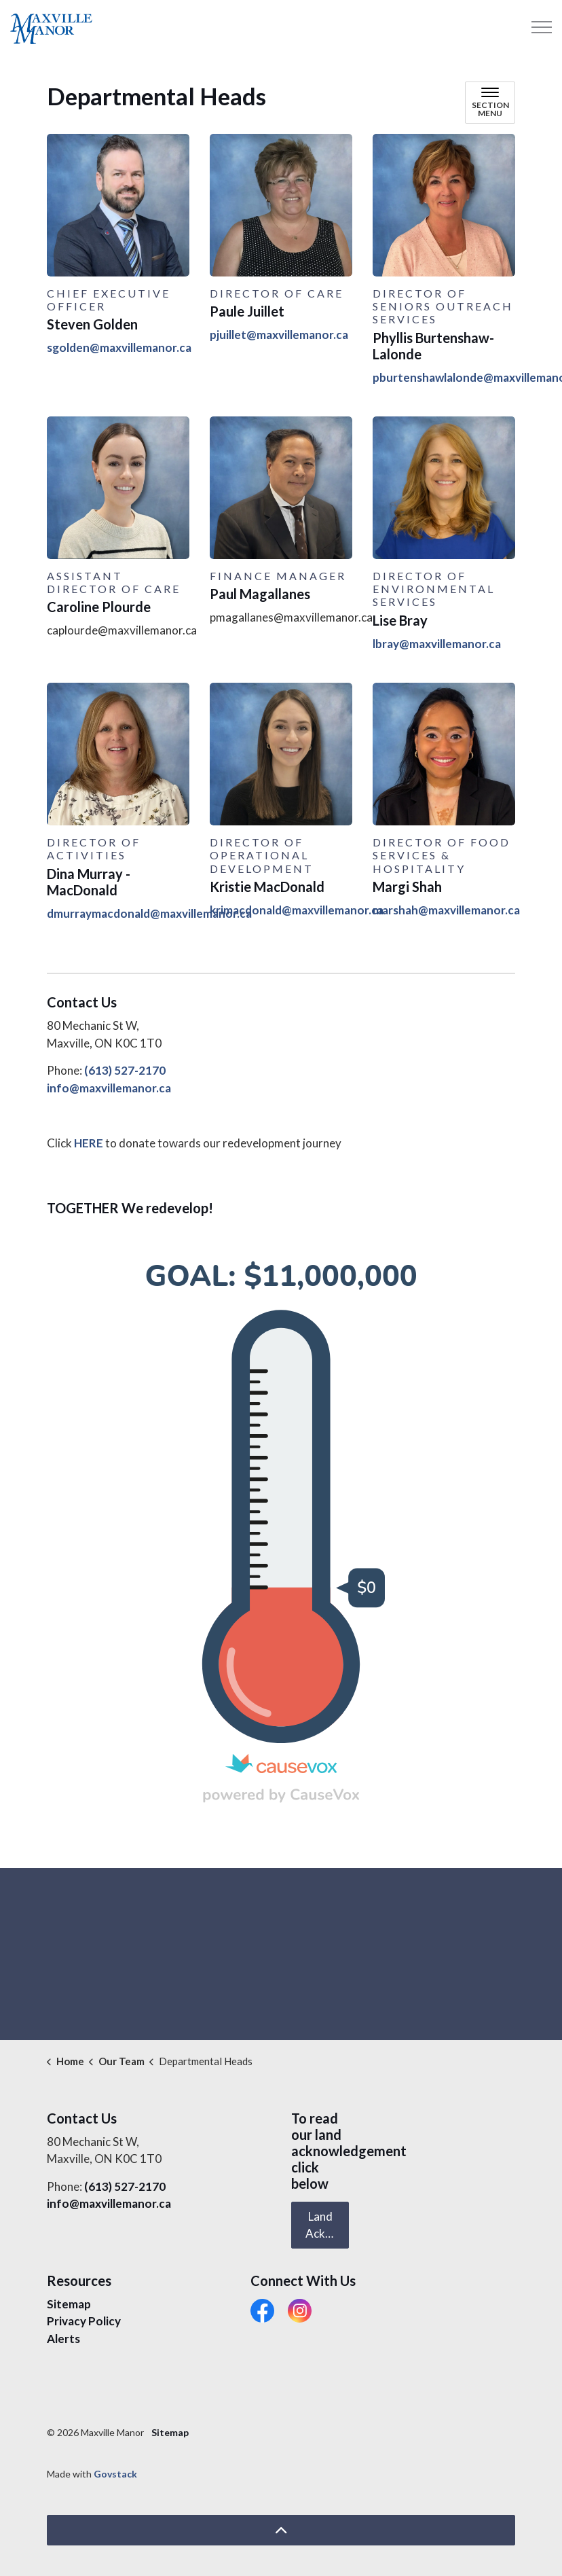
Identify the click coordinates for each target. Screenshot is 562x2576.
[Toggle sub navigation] (490, 103)
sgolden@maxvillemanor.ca (119, 347)
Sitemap (69, 2304)
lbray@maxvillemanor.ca (437, 644)
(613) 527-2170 (125, 1070)
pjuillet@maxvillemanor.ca (279, 334)
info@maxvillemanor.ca (109, 1088)
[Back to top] (281, 2530)
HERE (88, 1143)
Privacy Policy (84, 2321)
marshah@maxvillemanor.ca (446, 910)
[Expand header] (541, 27)
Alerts (63, 2338)
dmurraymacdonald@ (103, 913)
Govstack (115, 2474)
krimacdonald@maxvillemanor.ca (296, 910)
